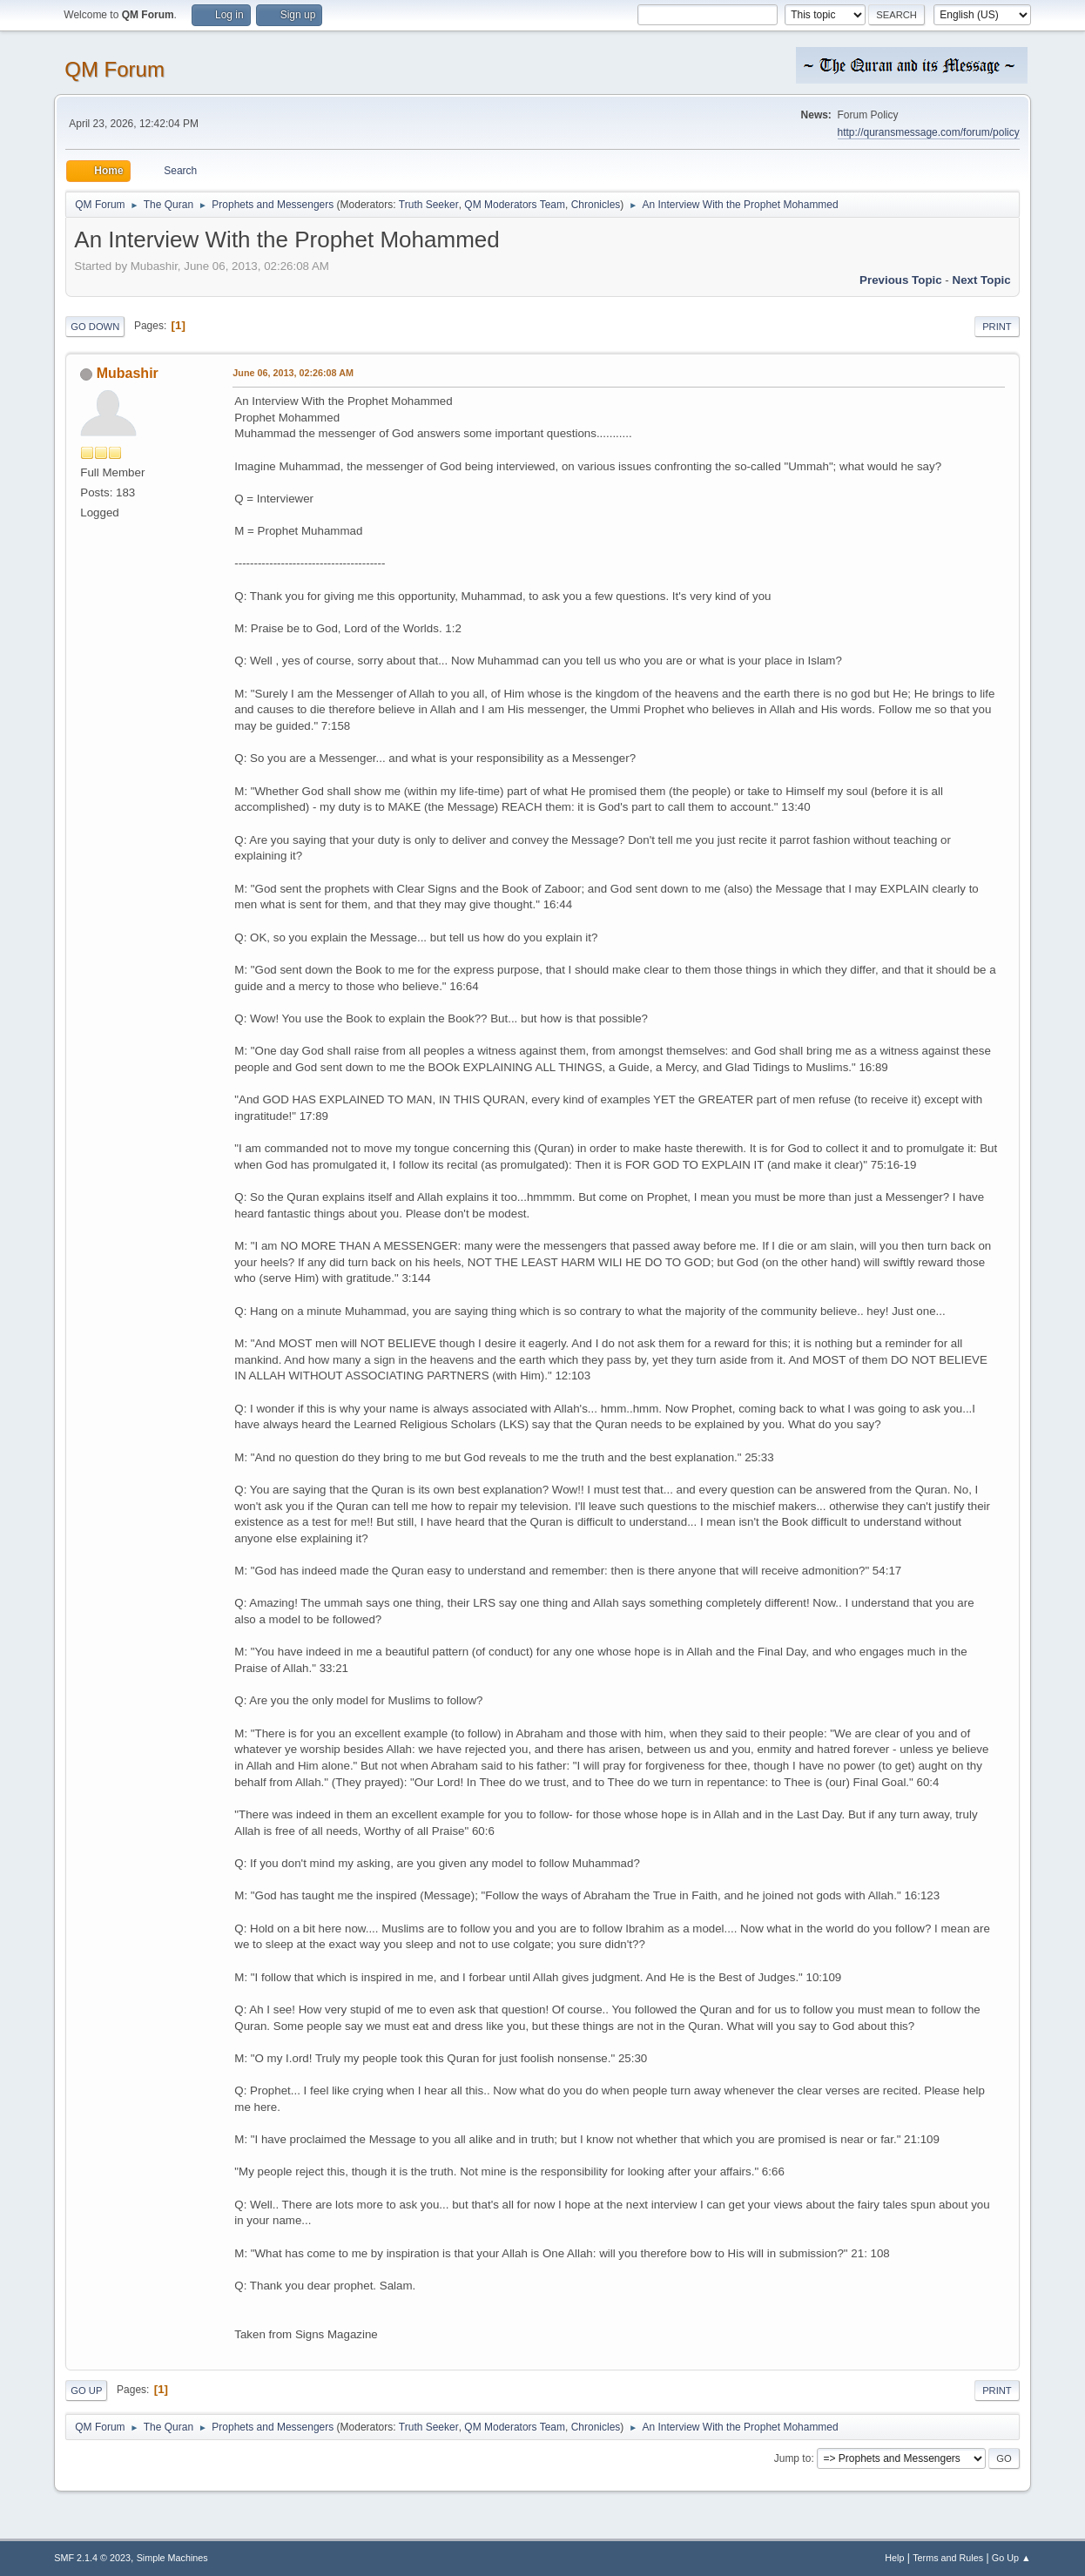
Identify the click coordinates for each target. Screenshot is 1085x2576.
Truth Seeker (429, 205)
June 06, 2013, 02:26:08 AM (293, 373)
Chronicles (596, 205)
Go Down (95, 326)
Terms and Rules (948, 2557)
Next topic (982, 280)
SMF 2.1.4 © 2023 (92, 2557)
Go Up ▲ (1011, 2557)
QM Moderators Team (514, 205)
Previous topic (900, 280)
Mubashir (127, 373)
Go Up (86, 2390)
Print (997, 326)
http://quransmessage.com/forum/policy (929, 132)
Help (894, 2557)
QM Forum (114, 69)
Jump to (793, 2458)
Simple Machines (172, 2557)
